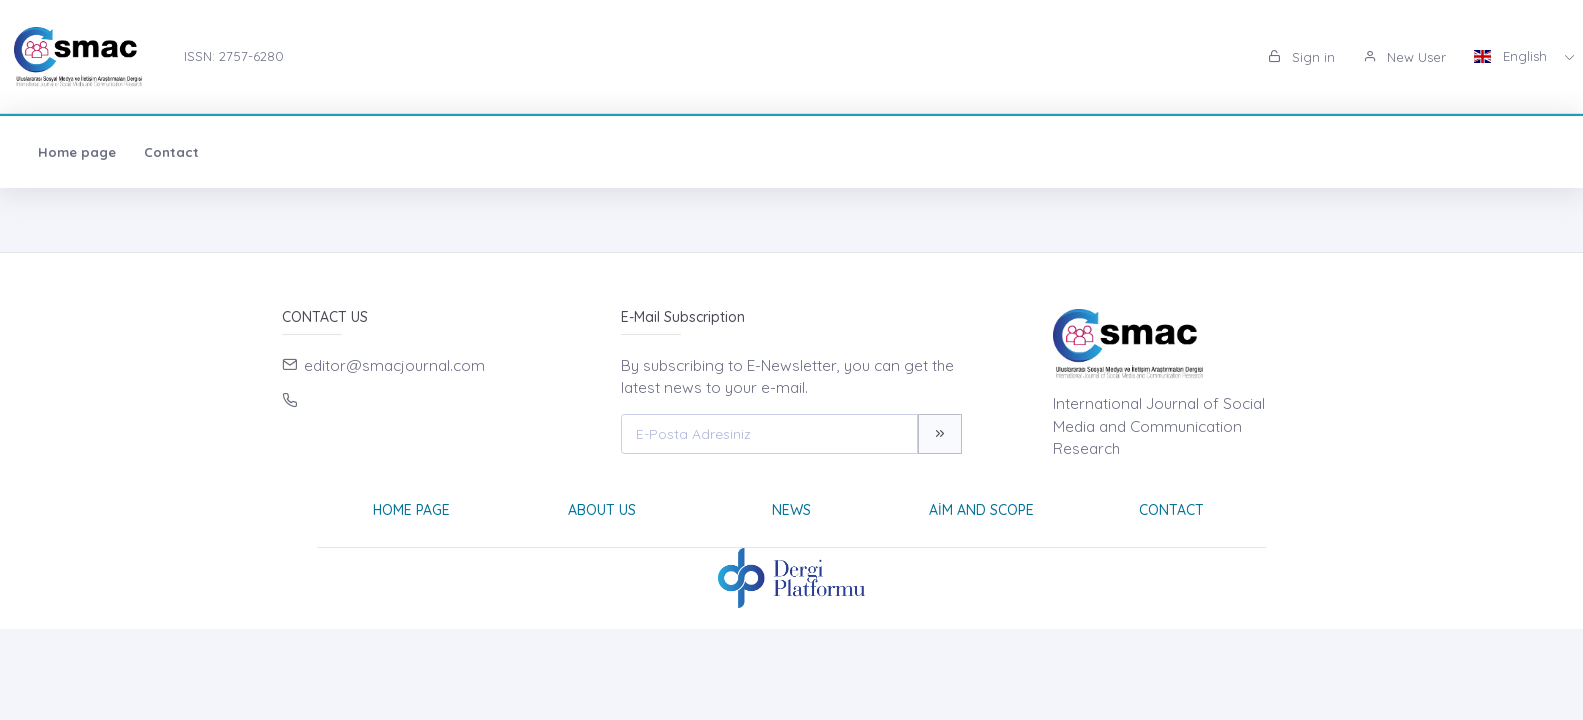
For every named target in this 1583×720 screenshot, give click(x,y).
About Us (602, 510)
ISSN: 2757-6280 (234, 56)
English (1512, 56)
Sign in (1301, 57)
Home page (77, 152)
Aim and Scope (981, 510)
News (791, 510)
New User (1404, 57)
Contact (171, 152)
